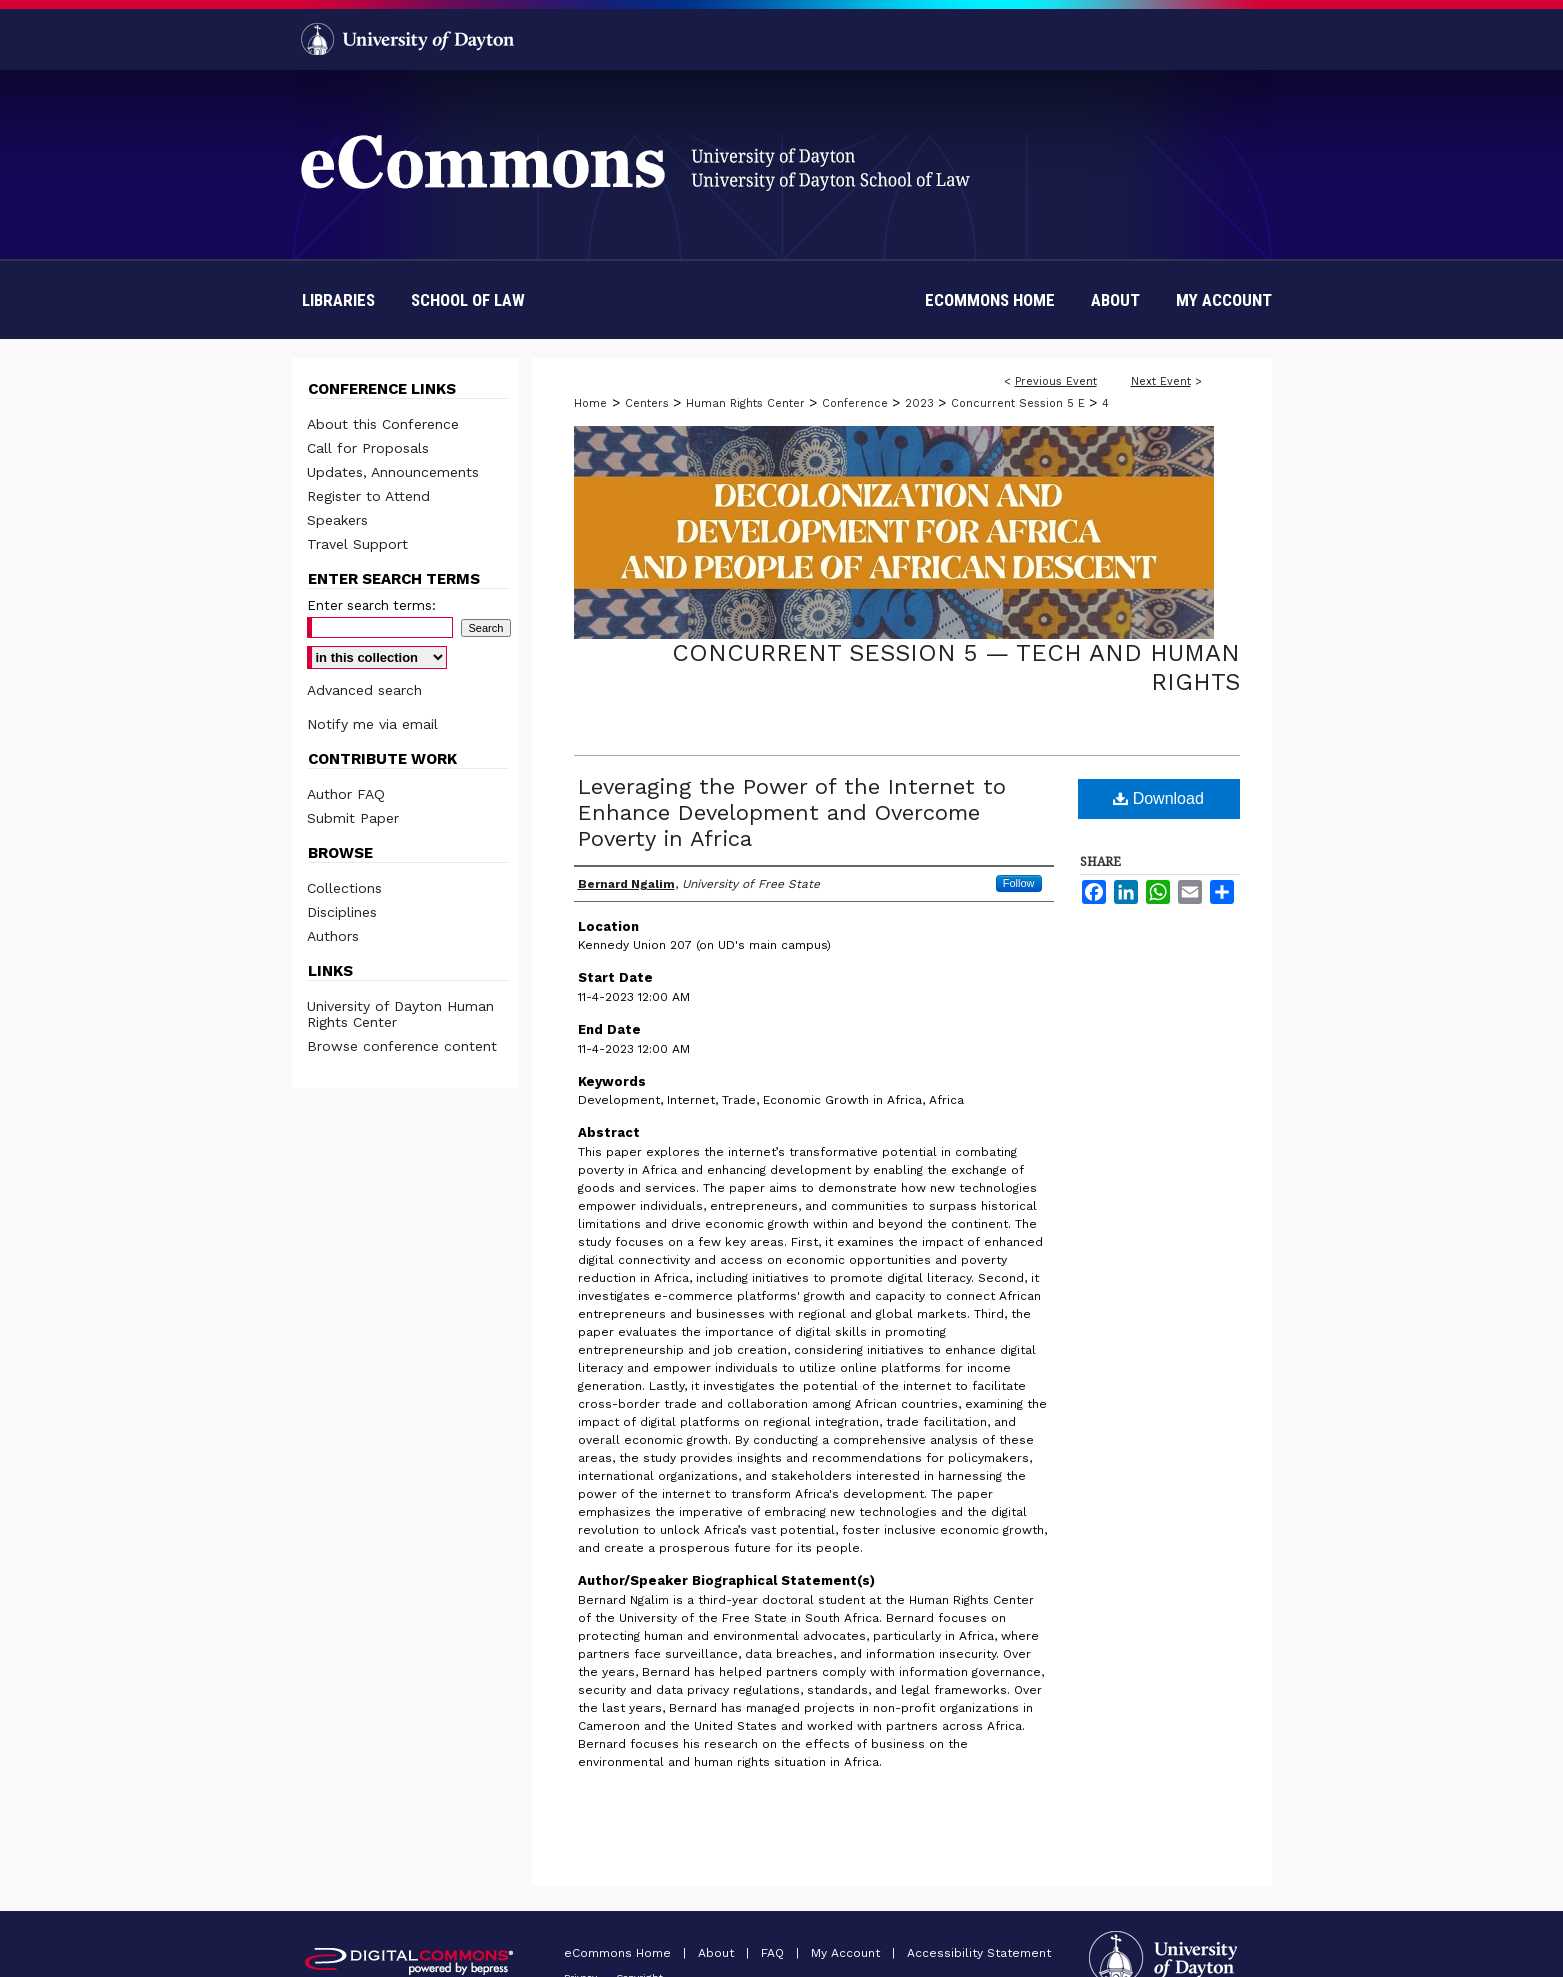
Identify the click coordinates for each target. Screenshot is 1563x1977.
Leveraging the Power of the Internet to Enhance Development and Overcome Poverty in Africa (792, 812)
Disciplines (342, 912)
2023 (921, 403)
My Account (847, 1953)
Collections (344, 888)
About (718, 1953)
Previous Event (1056, 381)
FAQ (774, 1953)
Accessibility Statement (979, 1953)
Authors (333, 936)
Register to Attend (368, 496)
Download (1158, 798)
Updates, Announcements (393, 472)
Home (590, 403)
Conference (857, 403)
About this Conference (383, 424)
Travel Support (357, 544)
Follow (1019, 883)
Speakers (337, 520)
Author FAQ (346, 794)
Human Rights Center (747, 403)
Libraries (338, 300)
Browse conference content (402, 1046)
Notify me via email (372, 724)
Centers (649, 403)
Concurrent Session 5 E (1020, 403)
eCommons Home (619, 1953)
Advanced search (364, 690)
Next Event (1161, 381)
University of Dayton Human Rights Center (400, 1014)
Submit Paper (353, 818)
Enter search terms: (371, 605)
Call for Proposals (368, 448)
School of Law (468, 300)
